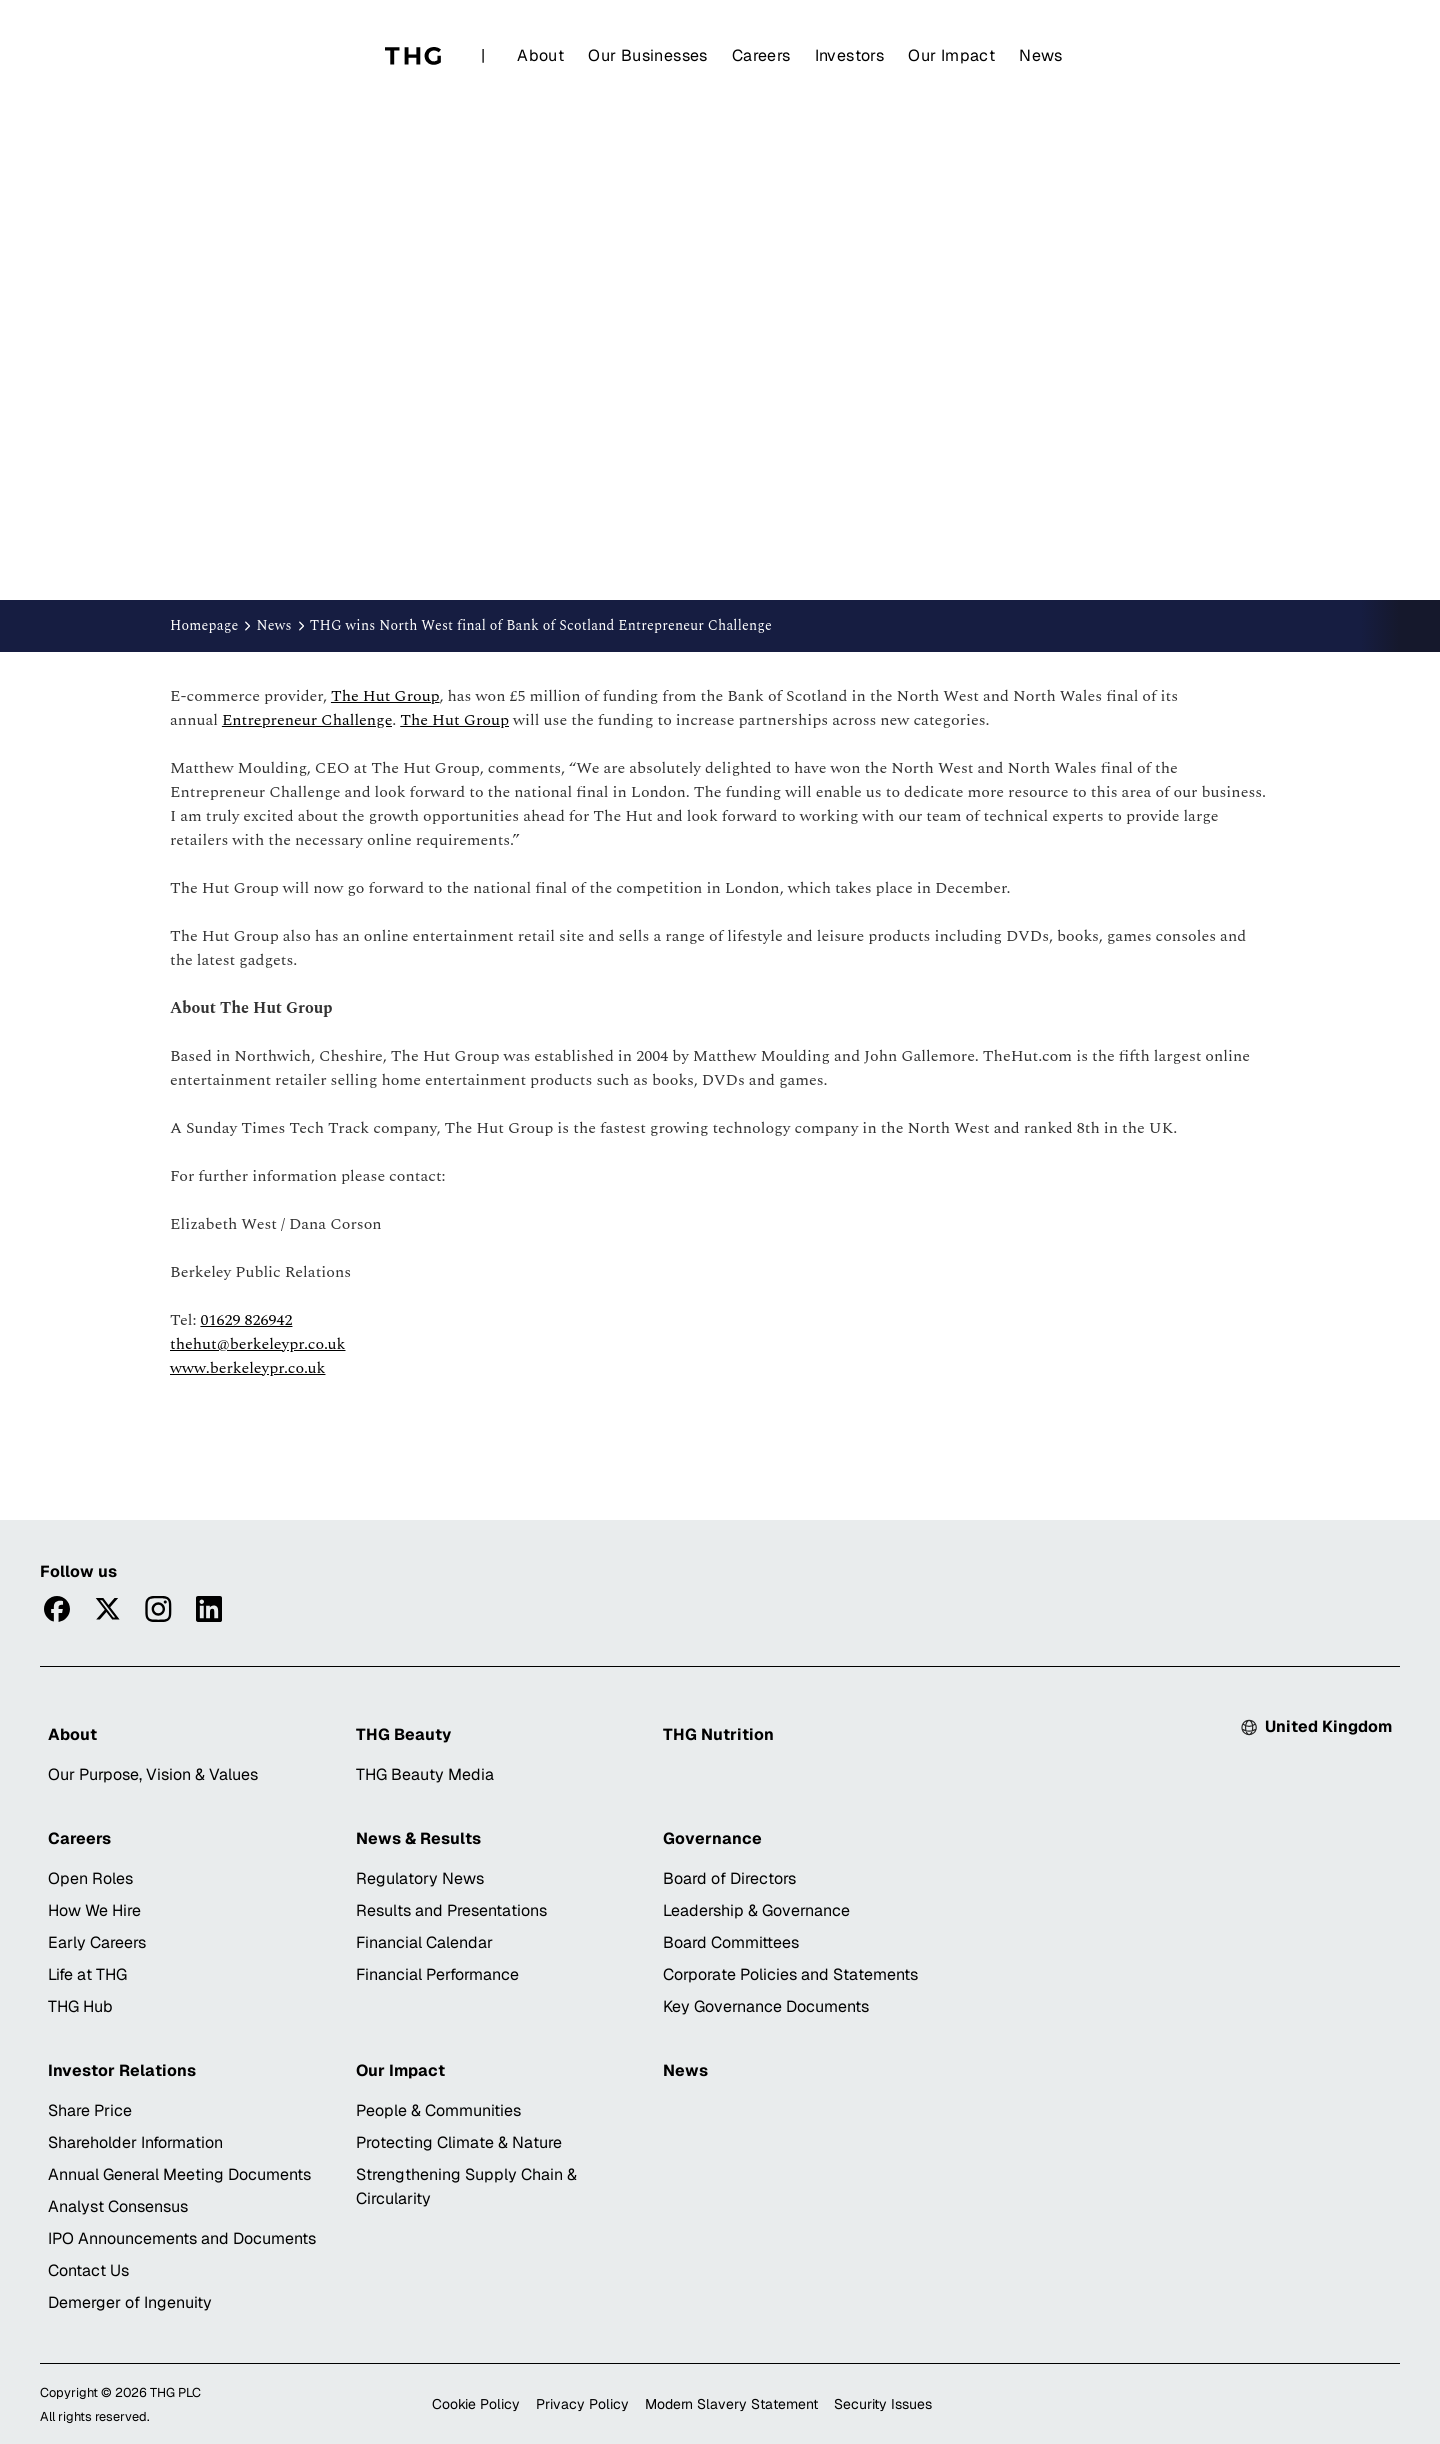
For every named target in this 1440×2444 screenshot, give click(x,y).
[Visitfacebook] (57, 1609)
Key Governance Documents (766, 2006)
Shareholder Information (135, 2142)
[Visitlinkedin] (209, 1609)
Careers (761, 55)
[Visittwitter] (107, 1609)
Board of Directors (729, 1878)
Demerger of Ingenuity (130, 2302)
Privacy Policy (582, 2404)
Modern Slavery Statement (731, 2404)
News (1041, 55)
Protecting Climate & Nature (459, 2142)
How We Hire (94, 1910)
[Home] (413, 56)
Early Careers (97, 1942)
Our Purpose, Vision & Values (153, 1774)
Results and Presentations (451, 1910)
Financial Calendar (424, 1942)
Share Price (90, 2110)
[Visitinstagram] (158, 1609)
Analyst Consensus (118, 2206)
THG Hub (80, 2006)
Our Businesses (648, 55)
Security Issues (883, 2404)
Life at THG (87, 1974)
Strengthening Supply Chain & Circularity (466, 2186)
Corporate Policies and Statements (790, 1974)
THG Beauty (403, 1734)
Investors (850, 55)
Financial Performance (437, 1974)
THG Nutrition (718, 1734)
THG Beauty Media (425, 1774)
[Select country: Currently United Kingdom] (1316, 1727)
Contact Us (88, 2270)
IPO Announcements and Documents (182, 2238)
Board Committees (731, 1942)
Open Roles (90, 1878)
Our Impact (951, 55)
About (540, 55)
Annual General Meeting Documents (179, 2174)
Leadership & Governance (756, 1910)
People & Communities (438, 2110)
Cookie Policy (476, 2404)
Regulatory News (420, 1878)
